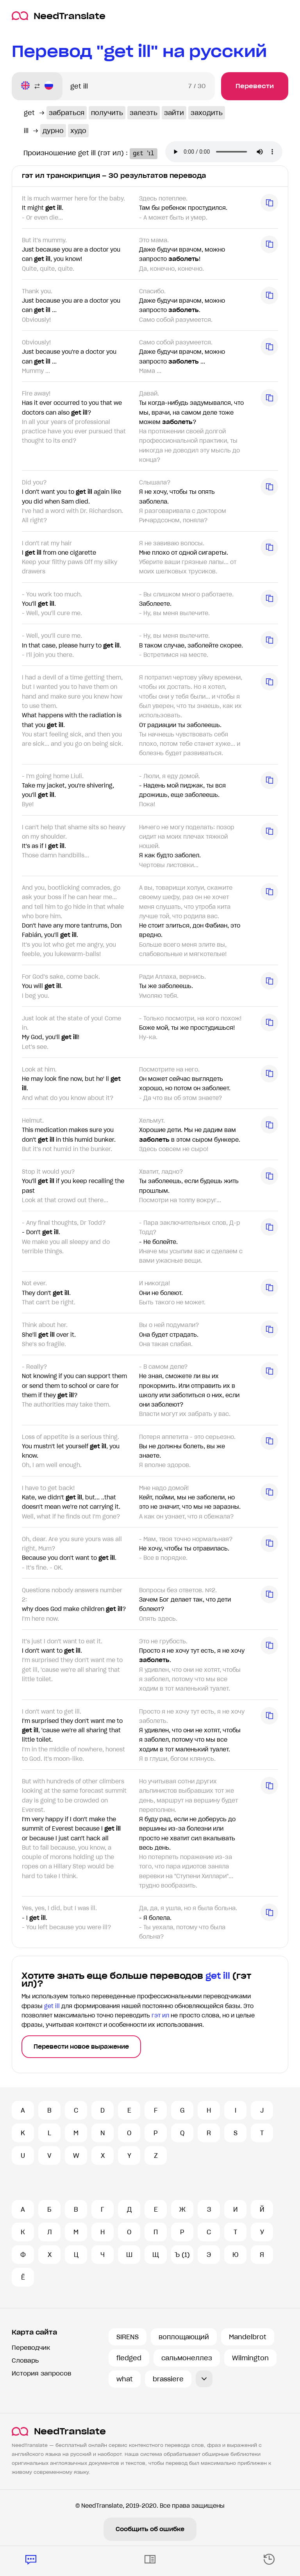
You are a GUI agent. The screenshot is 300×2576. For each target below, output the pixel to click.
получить (107, 113)
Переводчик (31, 2347)
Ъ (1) (182, 2254)
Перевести (255, 86)
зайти (174, 113)
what (124, 2379)
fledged (128, 2358)
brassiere (168, 2379)
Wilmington (250, 2358)
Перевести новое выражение (81, 2046)
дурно (53, 131)
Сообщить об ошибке (150, 2529)
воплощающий (184, 2337)
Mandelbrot (247, 2337)
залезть (143, 113)
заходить (207, 113)
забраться (66, 113)
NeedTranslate (58, 15)
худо (78, 131)
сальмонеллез (186, 2358)
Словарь (25, 2360)
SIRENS (127, 2337)
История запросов (41, 2373)
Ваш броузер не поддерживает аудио (228, 152)
